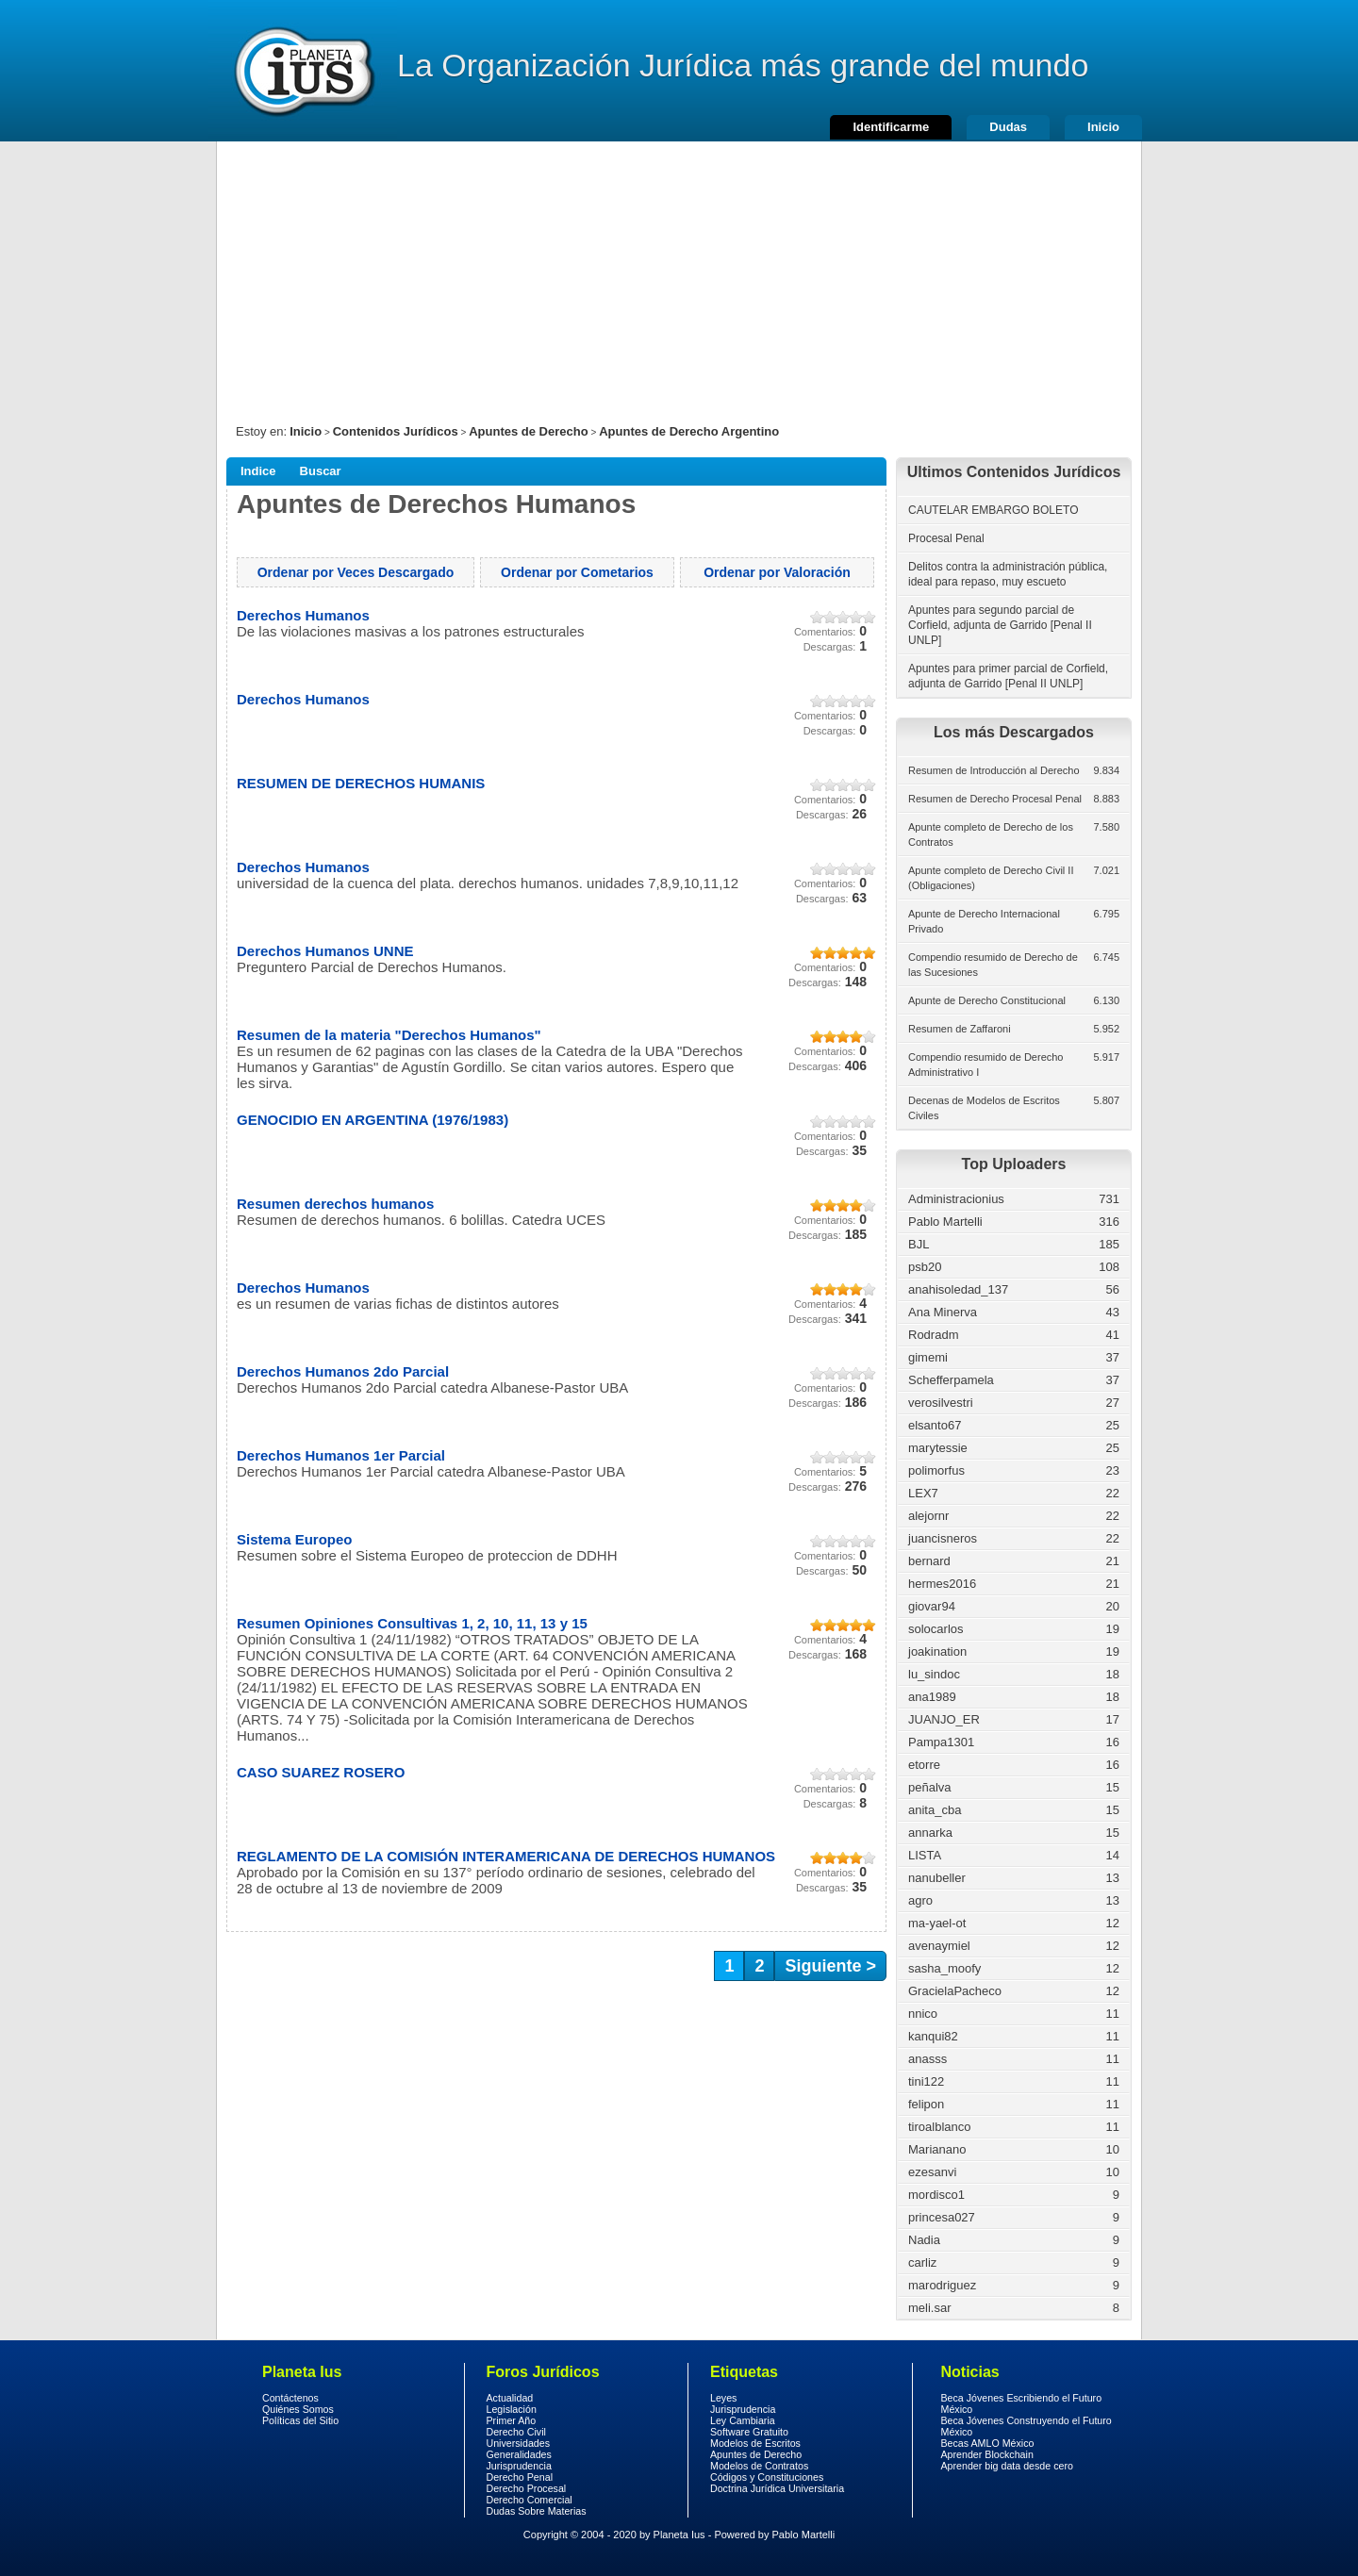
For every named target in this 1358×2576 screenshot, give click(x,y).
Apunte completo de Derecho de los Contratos (990, 834)
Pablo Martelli (945, 1221)
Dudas (1008, 127)
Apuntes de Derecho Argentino (689, 431)
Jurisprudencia (519, 2465)
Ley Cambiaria (742, 2420)
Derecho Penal (520, 2477)
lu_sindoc (934, 1674)
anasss (927, 2059)
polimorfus (936, 1470)
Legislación (512, 2409)
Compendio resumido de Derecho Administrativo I (985, 1064)
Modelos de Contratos (759, 2465)
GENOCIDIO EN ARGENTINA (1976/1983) (372, 1120)
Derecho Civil (516, 2431)
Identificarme (891, 127)
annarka (930, 1832)
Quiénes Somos (298, 2409)
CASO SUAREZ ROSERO (321, 1772)
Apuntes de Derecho (528, 431)
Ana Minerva (942, 1312)
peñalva (930, 1787)
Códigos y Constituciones (766, 2477)
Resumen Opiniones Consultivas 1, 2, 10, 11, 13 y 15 (412, 1623)
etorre (924, 1765)
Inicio (1103, 127)
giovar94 (931, 1606)
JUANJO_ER (944, 1719)
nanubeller (937, 1878)
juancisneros (942, 1538)
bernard (929, 1561)
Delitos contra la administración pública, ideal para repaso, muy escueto (1007, 574)
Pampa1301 (941, 1742)
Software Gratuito (749, 2431)
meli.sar (930, 2308)
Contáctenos (290, 2397)
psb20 (924, 1267)
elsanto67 (934, 1425)
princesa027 (941, 2217)
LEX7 (923, 1493)
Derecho (302, 70)
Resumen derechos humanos (335, 1204)
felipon (926, 2104)
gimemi (928, 1357)
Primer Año (512, 2420)
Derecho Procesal (527, 2488)
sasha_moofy (944, 1968)
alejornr (928, 1516)
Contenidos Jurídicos (395, 431)
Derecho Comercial (529, 2499)
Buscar (320, 471)
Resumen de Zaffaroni (959, 1028)
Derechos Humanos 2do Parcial (343, 1371)
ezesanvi (932, 2172)
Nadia (924, 2240)
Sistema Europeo (295, 1539)
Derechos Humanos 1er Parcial (341, 1455)
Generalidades (519, 2454)
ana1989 (932, 1697)
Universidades (519, 2443)
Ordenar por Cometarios (577, 572)
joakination (937, 1651)
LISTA (924, 1855)
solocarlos (936, 1629)
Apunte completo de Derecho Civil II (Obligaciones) (990, 878)
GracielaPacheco (955, 1991)
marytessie (938, 1448)
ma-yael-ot (937, 1923)
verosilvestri (940, 1402)
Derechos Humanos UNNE (325, 951)
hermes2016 (942, 1584)
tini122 (926, 2081)
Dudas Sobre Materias (537, 2511)
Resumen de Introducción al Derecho (994, 770)
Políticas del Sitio (300, 2420)
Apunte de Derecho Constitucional (987, 1000)
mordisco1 (936, 2195)
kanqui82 (933, 2036)
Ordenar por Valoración (777, 572)
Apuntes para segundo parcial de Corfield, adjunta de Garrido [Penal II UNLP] (1000, 625)
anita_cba (934, 1810)
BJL (918, 1244)
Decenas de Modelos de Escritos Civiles (984, 1108)
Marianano (937, 2149)
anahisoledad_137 (958, 1289)
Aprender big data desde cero (1007, 2465)
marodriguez (942, 2285)
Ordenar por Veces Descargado (356, 572)
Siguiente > (830, 1966)
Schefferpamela (951, 1380)
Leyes (723, 2397)
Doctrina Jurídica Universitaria (777, 2488)
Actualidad (510, 2397)
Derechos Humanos (303, 615)
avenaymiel (939, 1946)
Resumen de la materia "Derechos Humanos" (389, 1035)
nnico (922, 2013)
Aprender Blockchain (987, 2454)
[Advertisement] (679, 273)
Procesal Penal (946, 538)
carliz (922, 2262)
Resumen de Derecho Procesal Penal (995, 798)
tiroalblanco (939, 2127)
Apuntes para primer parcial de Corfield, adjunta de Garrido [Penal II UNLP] (1008, 676)
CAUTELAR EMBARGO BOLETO (993, 510)
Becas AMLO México (988, 2443)
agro (920, 1900)
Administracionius (956, 1199)
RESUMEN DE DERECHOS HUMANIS (361, 783)
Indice (258, 471)
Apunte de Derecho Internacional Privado (984, 921)
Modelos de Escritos (755, 2443)
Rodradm (933, 1335)
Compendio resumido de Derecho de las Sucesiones (993, 964)
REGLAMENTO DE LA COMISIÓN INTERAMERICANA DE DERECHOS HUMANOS (506, 1856)
